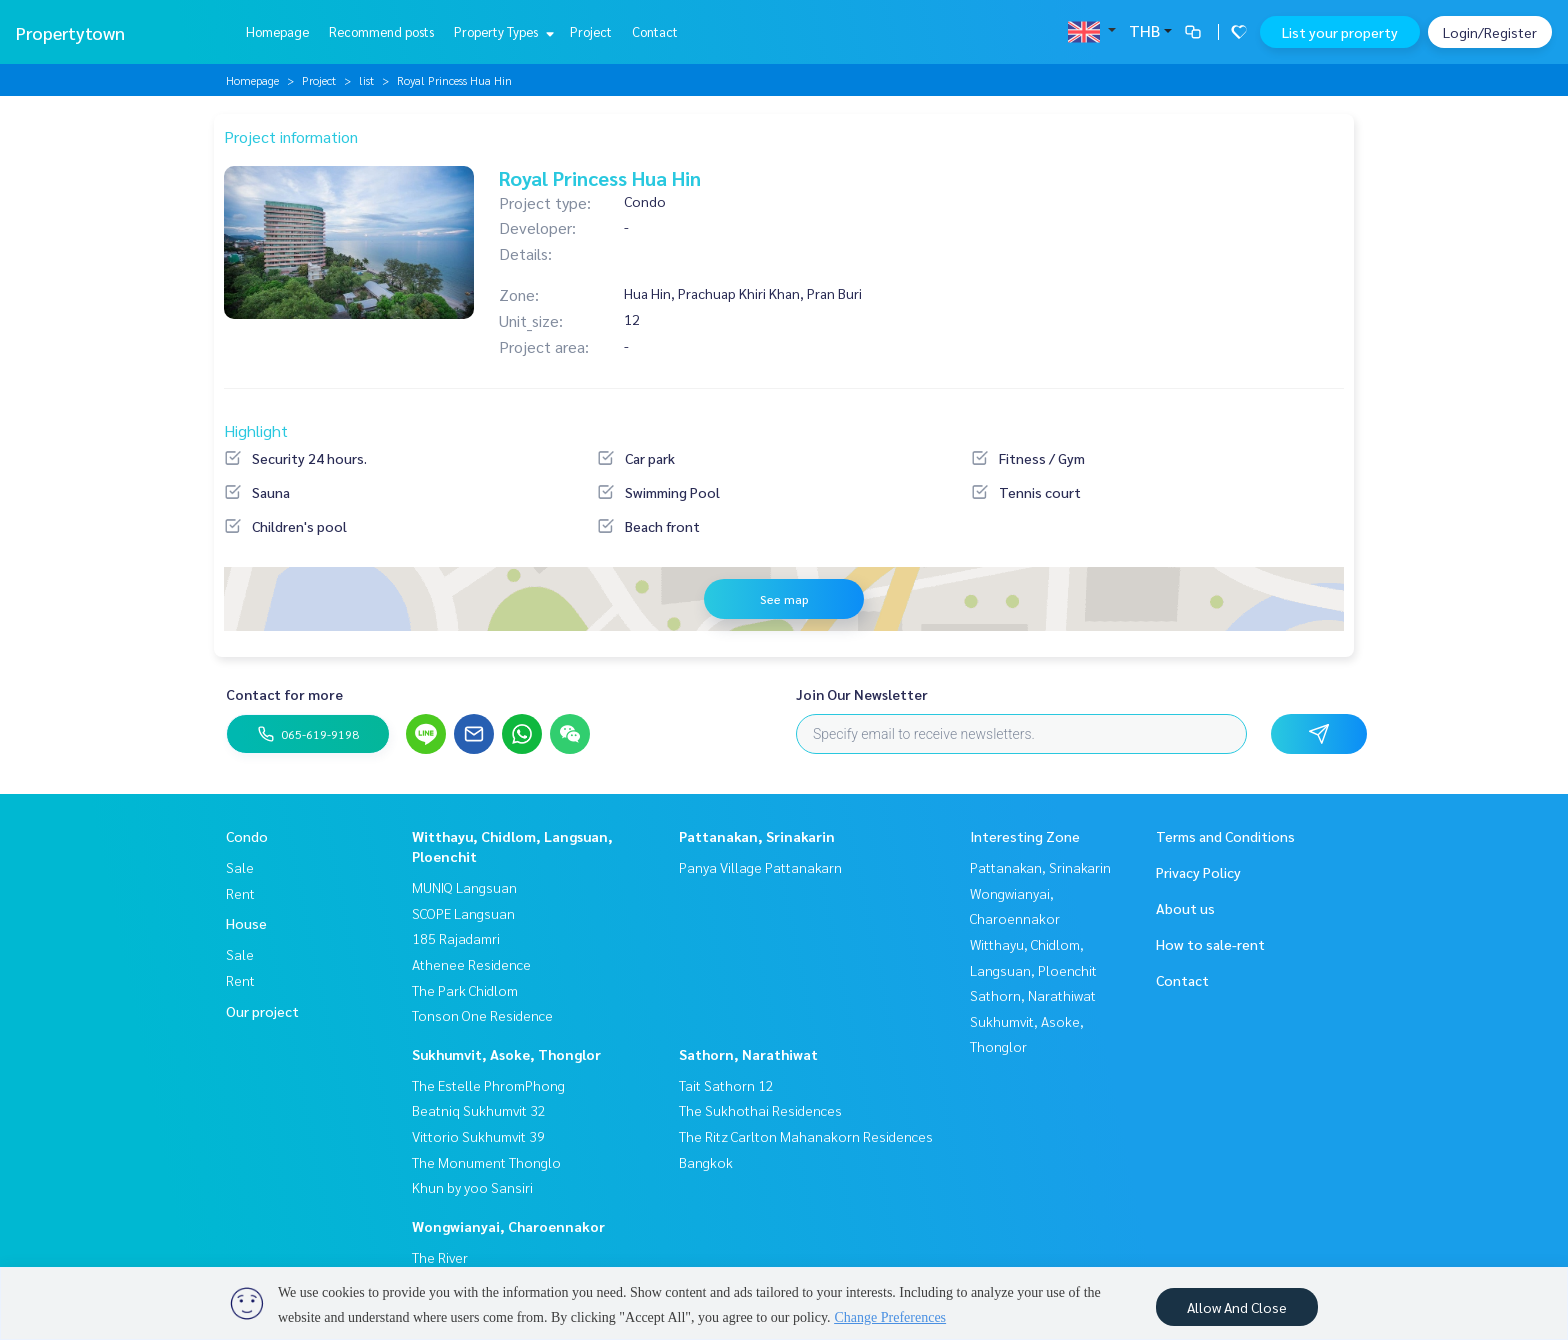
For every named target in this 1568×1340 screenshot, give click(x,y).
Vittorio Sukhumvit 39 (478, 1136)
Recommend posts (381, 31)
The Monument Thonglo (486, 1162)
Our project (262, 1011)
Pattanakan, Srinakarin (757, 836)
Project (591, 31)
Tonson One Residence (482, 1015)
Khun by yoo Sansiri (472, 1187)
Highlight (256, 430)
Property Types (501, 31)
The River (440, 1257)
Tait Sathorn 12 (726, 1085)
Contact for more (284, 694)
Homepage (277, 31)
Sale (240, 867)
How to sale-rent (1210, 944)
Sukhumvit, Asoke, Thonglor (506, 1054)
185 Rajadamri (456, 938)
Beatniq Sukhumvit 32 (479, 1110)
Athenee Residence (471, 964)
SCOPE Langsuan (463, 913)
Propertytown (70, 32)
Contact (655, 31)
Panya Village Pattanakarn (760, 867)
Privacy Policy (1198, 872)
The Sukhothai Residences (760, 1110)
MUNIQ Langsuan (464, 887)
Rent (240, 893)
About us (1185, 908)
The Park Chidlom (465, 990)
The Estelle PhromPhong (488, 1085)
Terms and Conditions (1225, 836)
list (366, 80)
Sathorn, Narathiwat (748, 1054)
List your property (1340, 32)
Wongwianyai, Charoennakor (508, 1226)
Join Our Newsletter (862, 694)
